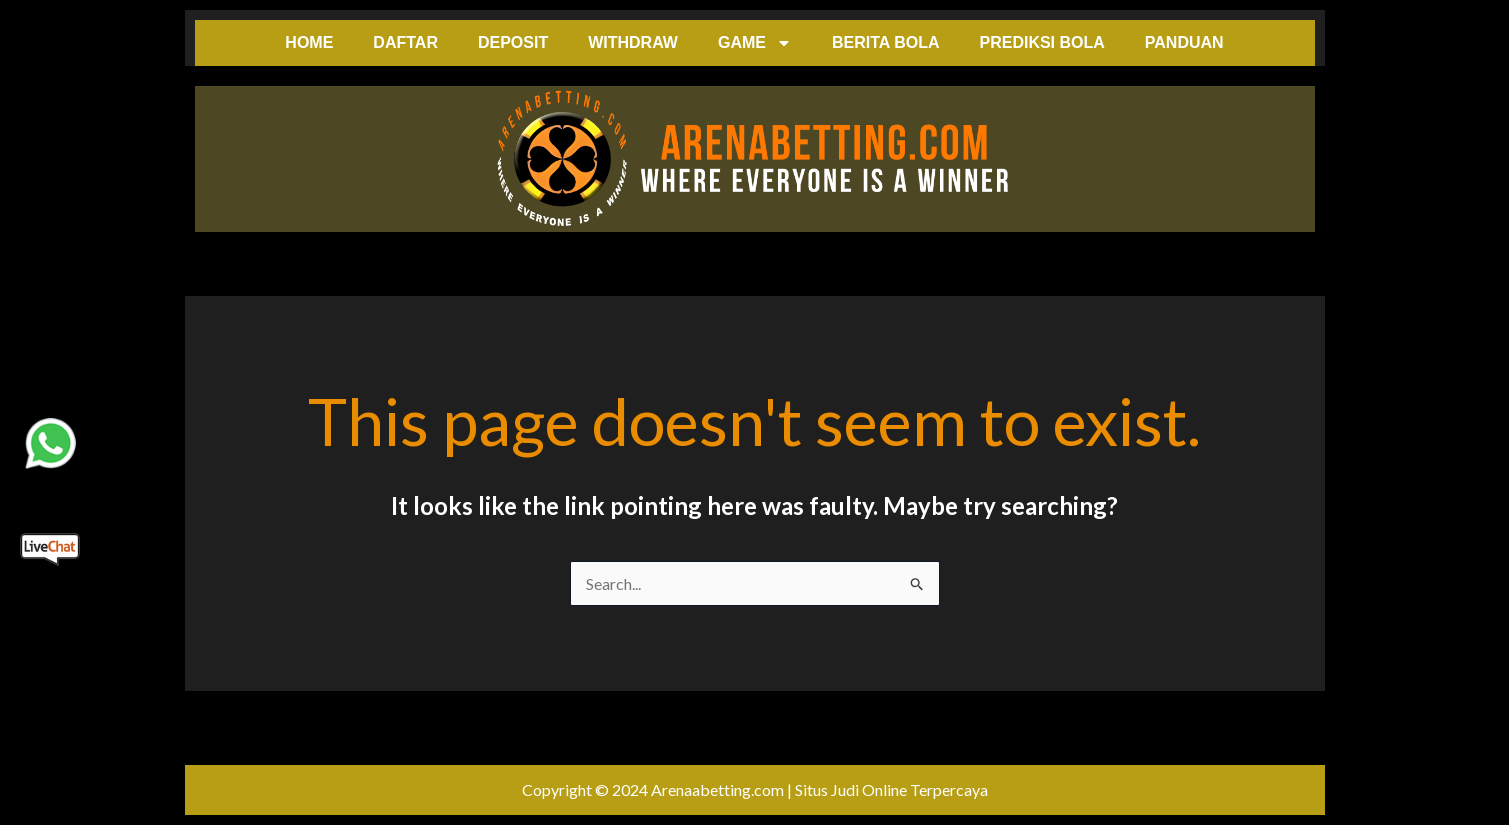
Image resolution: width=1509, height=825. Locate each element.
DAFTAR (405, 42)
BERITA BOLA (886, 42)
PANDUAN (1184, 42)
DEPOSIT (513, 42)
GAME (755, 43)
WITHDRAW (633, 42)
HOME (309, 42)
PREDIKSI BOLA (1041, 42)
